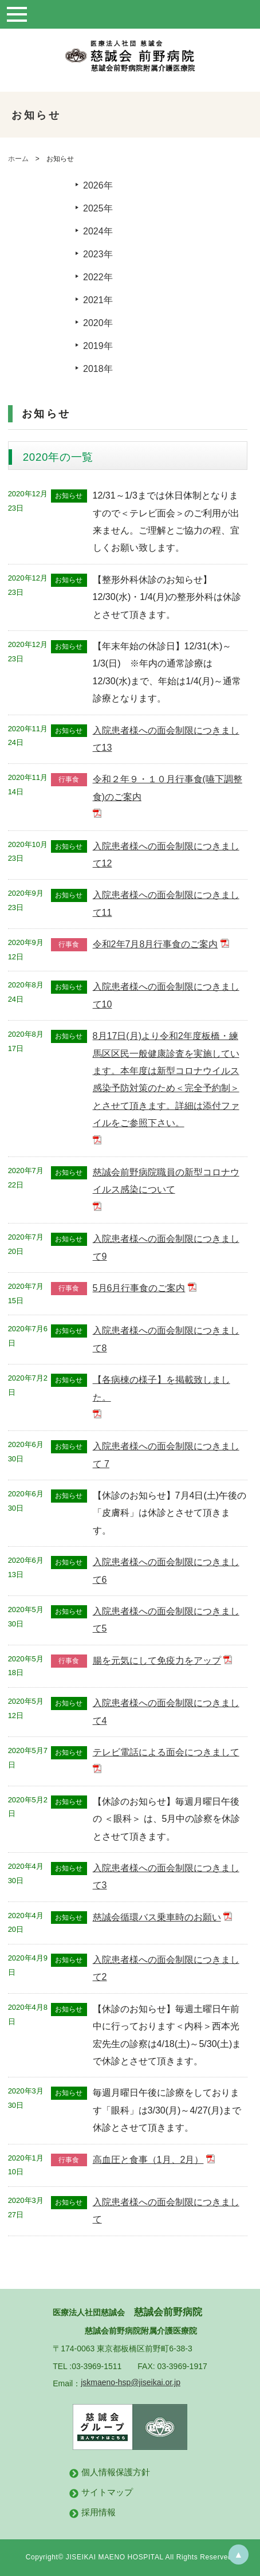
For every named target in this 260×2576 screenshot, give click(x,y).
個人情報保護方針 (115, 2472)
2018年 (98, 369)
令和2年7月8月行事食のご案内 (155, 944)
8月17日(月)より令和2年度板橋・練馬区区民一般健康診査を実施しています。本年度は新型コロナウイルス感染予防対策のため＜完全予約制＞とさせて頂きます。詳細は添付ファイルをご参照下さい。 (166, 1079)
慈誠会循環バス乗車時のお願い (157, 1917)
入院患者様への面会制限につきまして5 (166, 1619)
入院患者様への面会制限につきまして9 (166, 1247)
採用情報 (98, 2512)
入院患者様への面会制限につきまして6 (166, 1570)
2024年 (98, 231)
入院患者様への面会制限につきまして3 (166, 1876)
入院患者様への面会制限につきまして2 (166, 1968)
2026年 (98, 185)
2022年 (98, 277)
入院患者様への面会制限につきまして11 (166, 903)
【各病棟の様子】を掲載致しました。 (161, 1388)
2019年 (98, 346)
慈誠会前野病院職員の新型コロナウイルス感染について (166, 1180)
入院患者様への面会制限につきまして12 (166, 854)
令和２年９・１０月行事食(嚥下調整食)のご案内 (167, 787)
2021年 (98, 300)
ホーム (18, 159)
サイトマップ (107, 2492)
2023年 (98, 254)
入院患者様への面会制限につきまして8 (166, 1339)
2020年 (98, 323)
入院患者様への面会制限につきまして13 (166, 739)
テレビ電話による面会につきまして (166, 1752)
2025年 (98, 208)
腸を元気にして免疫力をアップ (157, 1660)
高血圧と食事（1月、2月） (148, 2160)
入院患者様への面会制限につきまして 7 (166, 1454)
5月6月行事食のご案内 (139, 1288)
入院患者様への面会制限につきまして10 (166, 995)
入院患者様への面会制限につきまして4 (166, 1711)
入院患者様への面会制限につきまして (166, 2210)
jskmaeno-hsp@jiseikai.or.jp (130, 2382)
